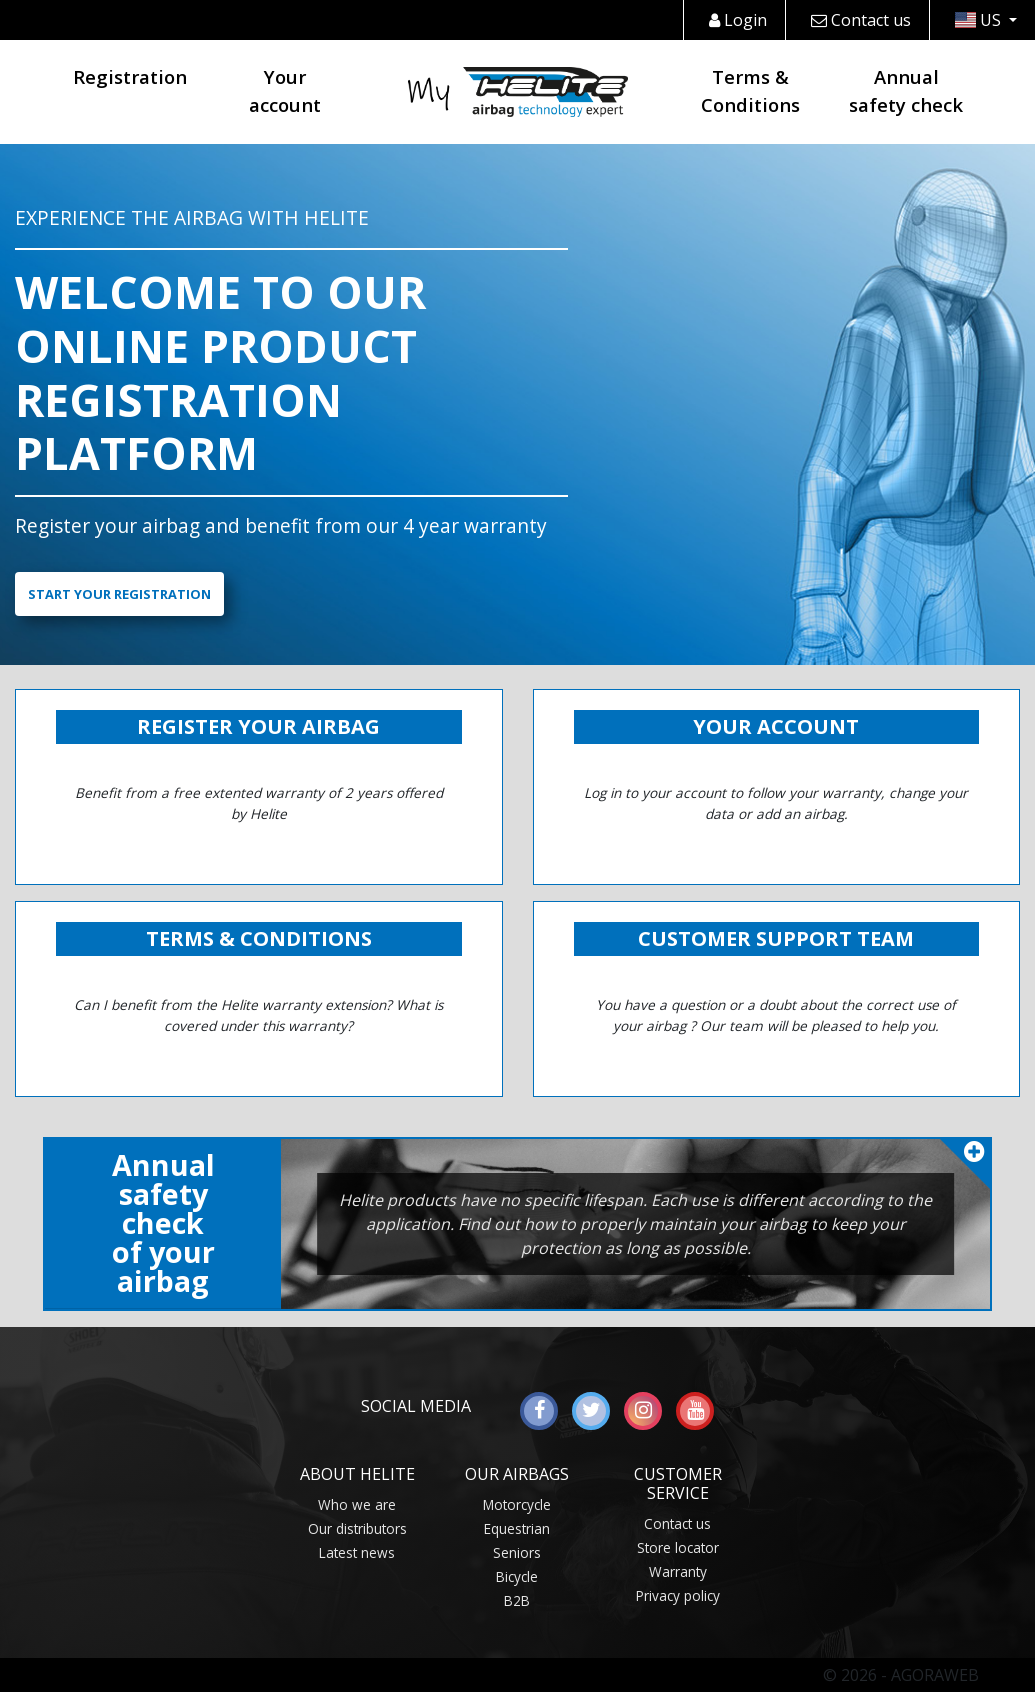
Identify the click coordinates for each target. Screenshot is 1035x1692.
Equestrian (517, 1528)
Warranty (678, 1571)
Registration (130, 76)
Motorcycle (517, 1504)
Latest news (357, 1552)
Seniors (517, 1552)
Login (738, 20)
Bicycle (517, 1576)
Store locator (678, 1547)
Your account (285, 90)
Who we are (357, 1504)
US (980, 20)
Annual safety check (906, 90)
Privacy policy (678, 1595)
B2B (517, 1600)
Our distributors (357, 1528)
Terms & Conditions (750, 90)
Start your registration (119, 594)
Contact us (861, 20)
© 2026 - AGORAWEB (901, 1675)
